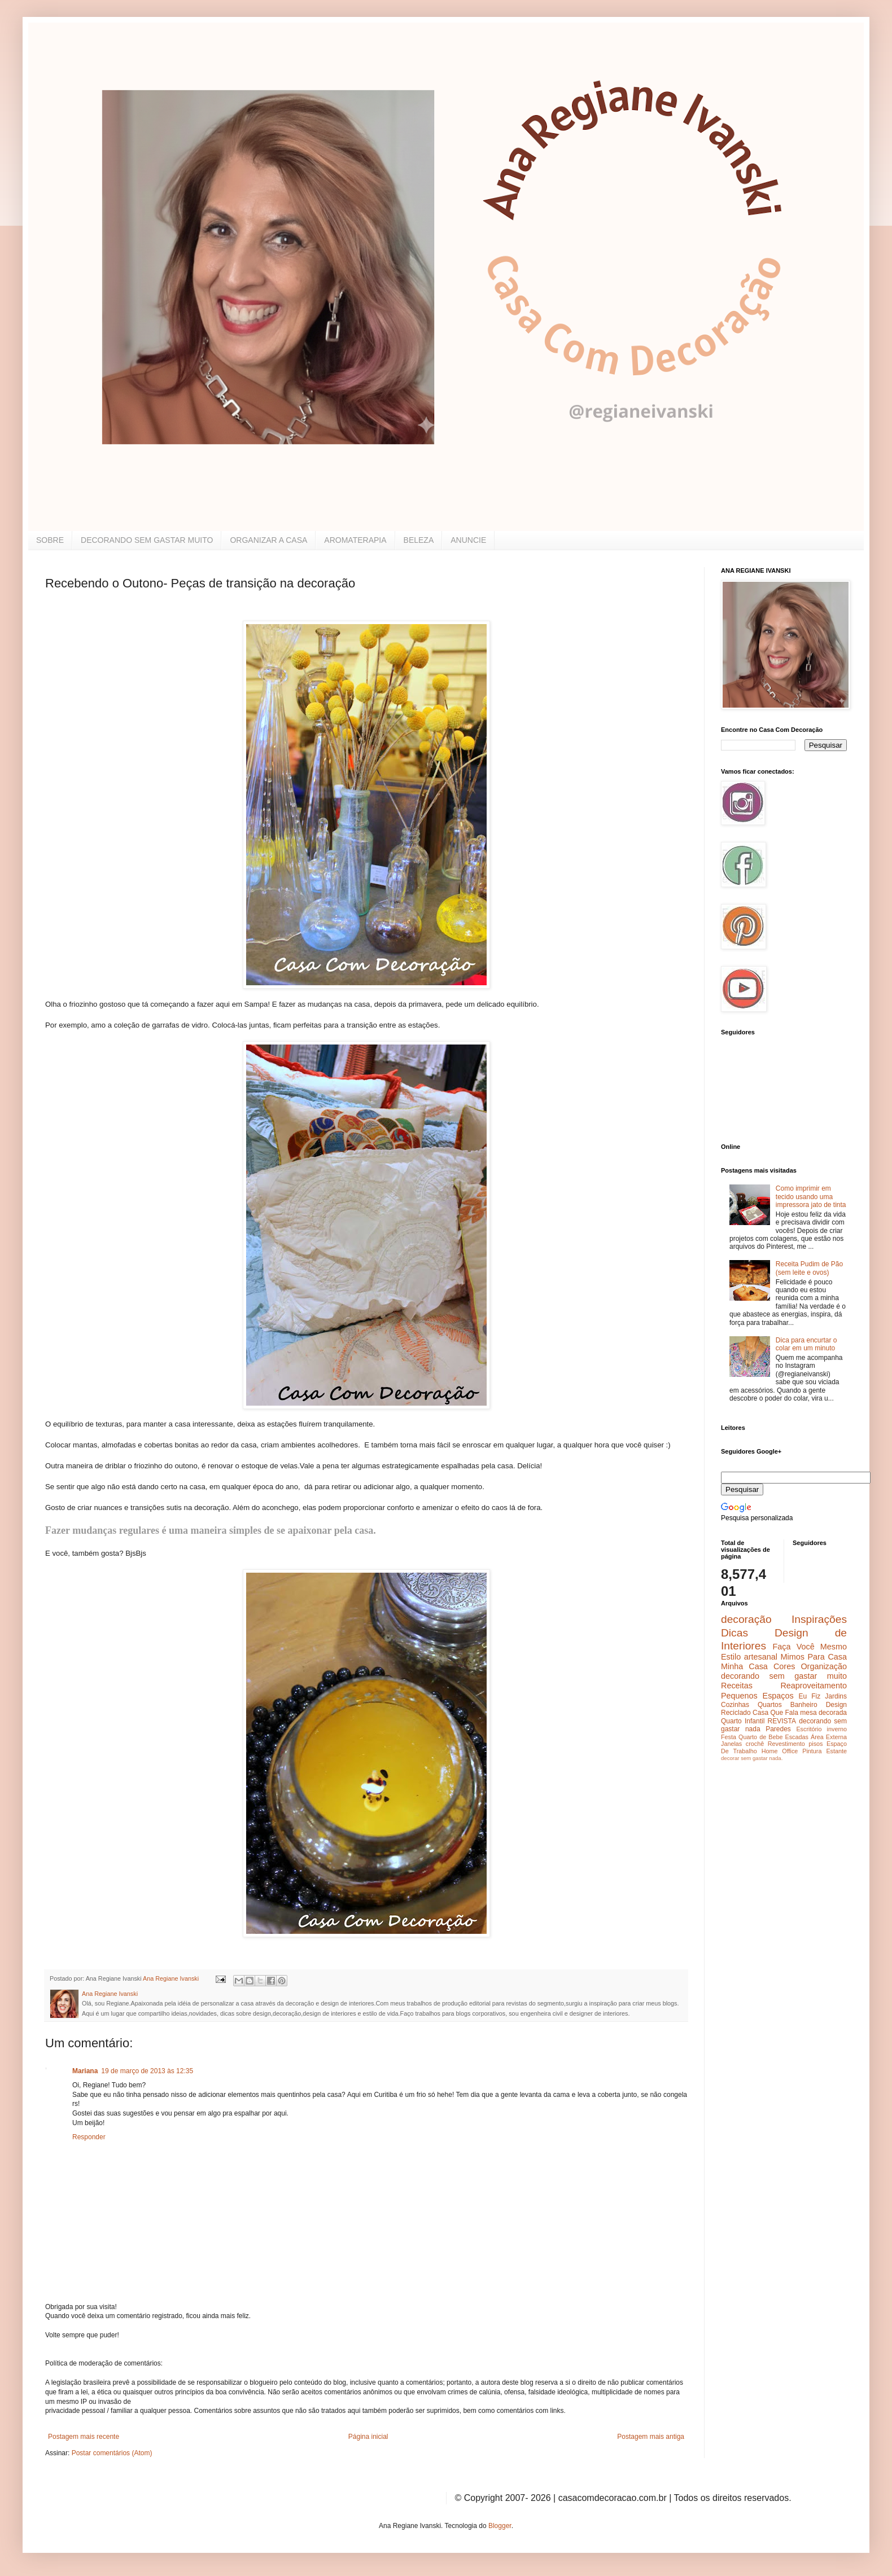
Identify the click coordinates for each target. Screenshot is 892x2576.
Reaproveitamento (813, 1685)
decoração (746, 1619)
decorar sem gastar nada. (751, 1758)
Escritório (808, 1729)
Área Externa (829, 1737)
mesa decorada (823, 1713)
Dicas (734, 1633)
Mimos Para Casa (814, 1656)
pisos (815, 1743)
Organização (824, 1666)
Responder (89, 2137)
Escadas (796, 1737)
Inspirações (819, 1619)
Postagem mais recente (83, 2437)
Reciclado (736, 1713)
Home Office (780, 1751)
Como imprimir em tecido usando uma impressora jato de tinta (811, 1196)
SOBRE (50, 540)
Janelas (731, 1743)
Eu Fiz (809, 1696)
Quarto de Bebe (760, 1737)
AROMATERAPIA (355, 540)
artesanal (760, 1656)
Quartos (770, 1705)
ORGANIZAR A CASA (268, 540)
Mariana (85, 2071)
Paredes (778, 1729)
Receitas (737, 1685)
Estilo (731, 1656)
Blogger (499, 2526)
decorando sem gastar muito (784, 1675)
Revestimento (786, 1743)
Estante (836, 1751)
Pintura (811, 1751)
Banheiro (803, 1705)
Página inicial (368, 2437)
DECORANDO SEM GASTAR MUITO (147, 540)
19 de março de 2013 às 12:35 (147, 2071)
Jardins (836, 1696)
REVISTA (782, 1721)
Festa (728, 1737)
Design (836, 1705)
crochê (755, 1743)
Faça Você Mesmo (809, 1646)
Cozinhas (735, 1705)
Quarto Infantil (742, 1721)
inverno (837, 1729)
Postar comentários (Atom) (112, 2453)
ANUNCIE (468, 540)
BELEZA (419, 540)
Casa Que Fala (775, 1713)
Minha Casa (744, 1666)
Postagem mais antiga (650, 2437)
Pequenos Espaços (757, 1695)
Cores (784, 1666)
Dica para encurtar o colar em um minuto (806, 1344)
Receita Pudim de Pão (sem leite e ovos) (809, 1268)
